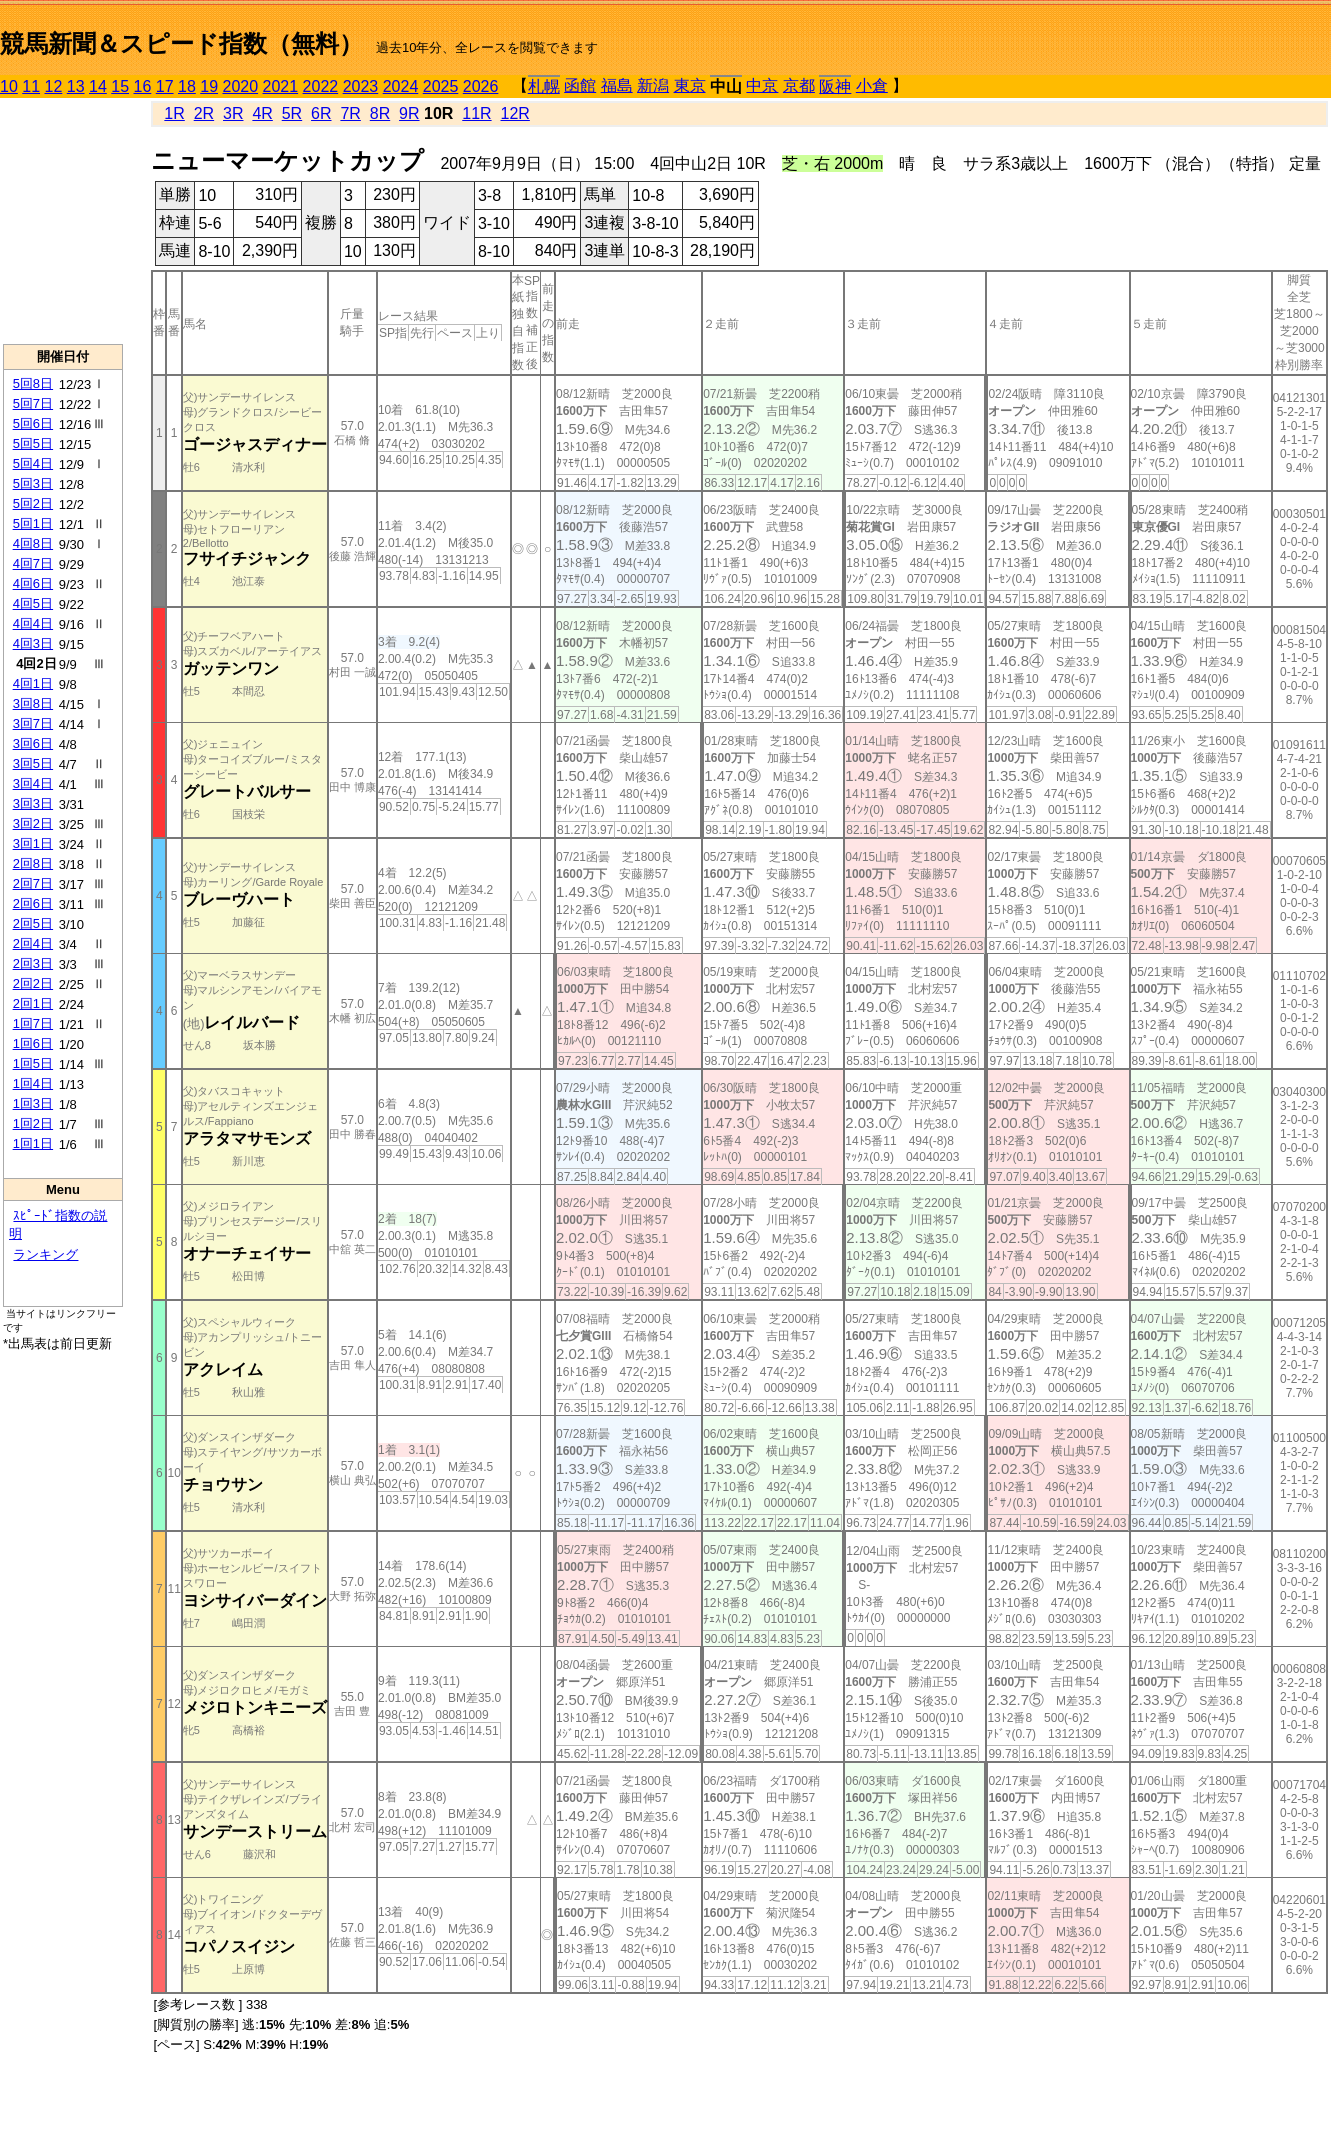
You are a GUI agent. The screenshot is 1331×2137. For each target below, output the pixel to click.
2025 (441, 86)
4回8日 (33, 543)
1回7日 (33, 1023)
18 (187, 86)
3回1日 (33, 843)
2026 (481, 86)
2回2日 (33, 983)
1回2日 (33, 1123)
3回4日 (33, 783)
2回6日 (33, 903)
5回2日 (33, 503)
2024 (401, 86)
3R (233, 113)
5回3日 (33, 483)
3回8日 (33, 703)
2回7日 (33, 883)
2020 (241, 86)
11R (476, 113)
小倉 (872, 85)
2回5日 (33, 923)
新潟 (653, 85)
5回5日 (33, 443)
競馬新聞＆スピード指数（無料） (181, 43)
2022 (321, 86)
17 (165, 86)
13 (76, 86)
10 (9, 86)
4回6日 (33, 583)
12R (515, 113)
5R (292, 113)
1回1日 (33, 1143)
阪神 (835, 86)
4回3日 (33, 643)
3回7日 (33, 723)
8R (380, 113)
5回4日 (33, 463)
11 (31, 86)
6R (321, 113)
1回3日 (33, 1103)
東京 (690, 85)
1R (174, 113)
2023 (361, 86)
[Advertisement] (63, 221)
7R (350, 113)
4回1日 (33, 683)
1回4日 (33, 1083)
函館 (580, 85)
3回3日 (33, 803)
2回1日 (33, 1003)
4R (262, 113)
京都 (799, 85)
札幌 (544, 86)
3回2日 (33, 823)
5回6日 (33, 423)
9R (409, 113)
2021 (281, 86)
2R (204, 113)
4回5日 (33, 603)
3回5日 (33, 763)
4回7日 (33, 563)
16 (143, 86)
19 (209, 86)
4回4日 (33, 623)
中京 (762, 85)
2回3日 (33, 963)
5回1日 (33, 523)
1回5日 (33, 1063)
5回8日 (33, 383)
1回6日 (33, 1043)
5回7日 (33, 403)
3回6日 (33, 743)
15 (120, 86)
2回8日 (33, 863)
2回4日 (33, 943)
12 (54, 86)
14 (98, 86)
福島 (617, 85)
